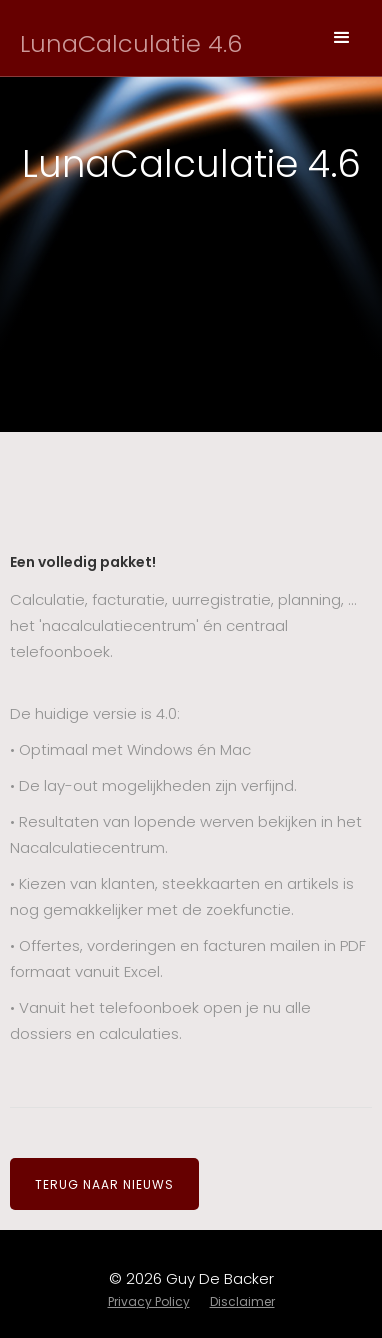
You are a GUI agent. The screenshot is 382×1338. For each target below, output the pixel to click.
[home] (126, 43)
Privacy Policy (149, 1301)
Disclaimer (242, 1301)
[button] (342, 38)
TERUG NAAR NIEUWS (104, 1184)
